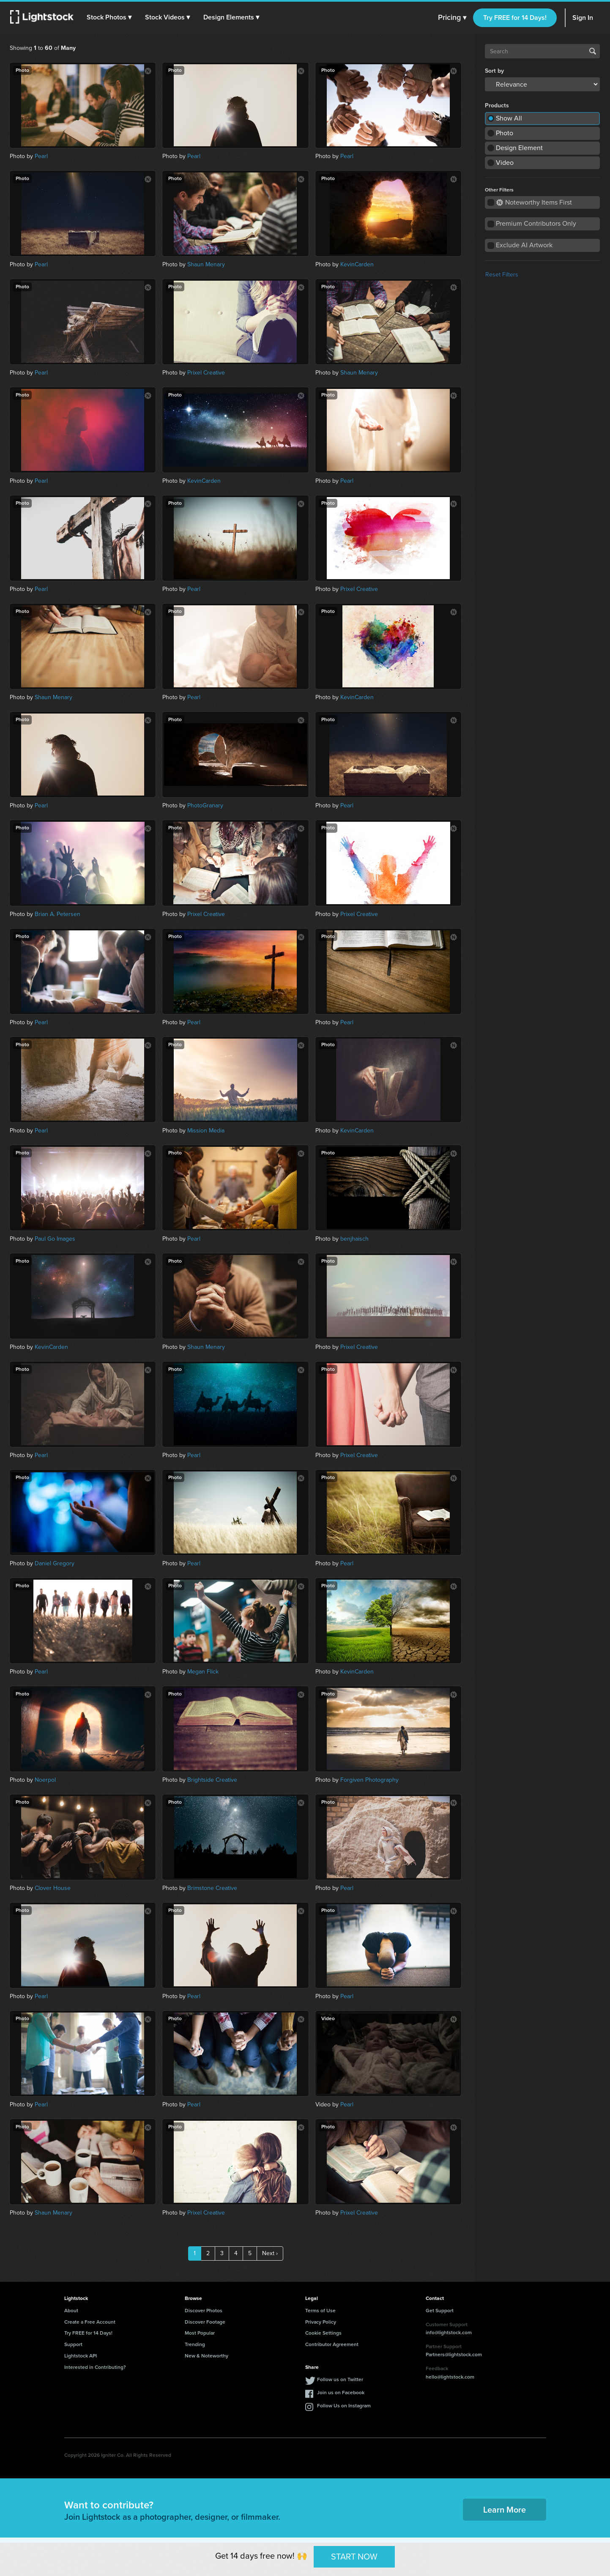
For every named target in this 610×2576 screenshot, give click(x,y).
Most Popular (200, 2333)
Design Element (519, 148)
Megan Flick (203, 1671)
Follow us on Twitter (340, 2379)
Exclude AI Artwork (524, 245)
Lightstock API (80, 2356)
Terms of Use (320, 2310)
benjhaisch (354, 1238)
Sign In (582, 17)
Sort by (494, 71)
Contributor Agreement (331, 2344)
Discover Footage (205, 2322)
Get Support (440, 2310)
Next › (270, 2253)
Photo (504, 133)
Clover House (53, 1888)
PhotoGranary (205, 805)
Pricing (452, 17)
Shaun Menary (206, 264)
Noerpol (45, 1779)
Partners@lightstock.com (454, 2354)
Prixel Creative (206, 372)
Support (73, 2344)
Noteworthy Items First (534, 202)
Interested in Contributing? (95, 2367)
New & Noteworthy (206, 2356)
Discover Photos (203, 2310)
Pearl (41, 156)
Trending (195, 2344)
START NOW (354, 2556)
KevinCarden (357, 264)
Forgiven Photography (369, 1779)
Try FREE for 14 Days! (515, 17)
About (71, 2310)
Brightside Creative (212, 1779)
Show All (509, 118)
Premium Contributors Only (536, 223)
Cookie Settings (323, 2333)
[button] (109, 17)
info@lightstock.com (449, 2332)
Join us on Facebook (340, 2392)
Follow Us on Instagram (344, 2405)
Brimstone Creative (212, 1888)
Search (592, 51)
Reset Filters (501, 274)
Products (497, 105)
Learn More (504, 2509)
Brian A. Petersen (57, 914)
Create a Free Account (89, 2322)
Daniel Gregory (54, 1563)
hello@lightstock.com (450, 2377)
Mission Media (205, 1130)
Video (505, 162)
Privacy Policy (320, 2322)
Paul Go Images (55, 1238)
